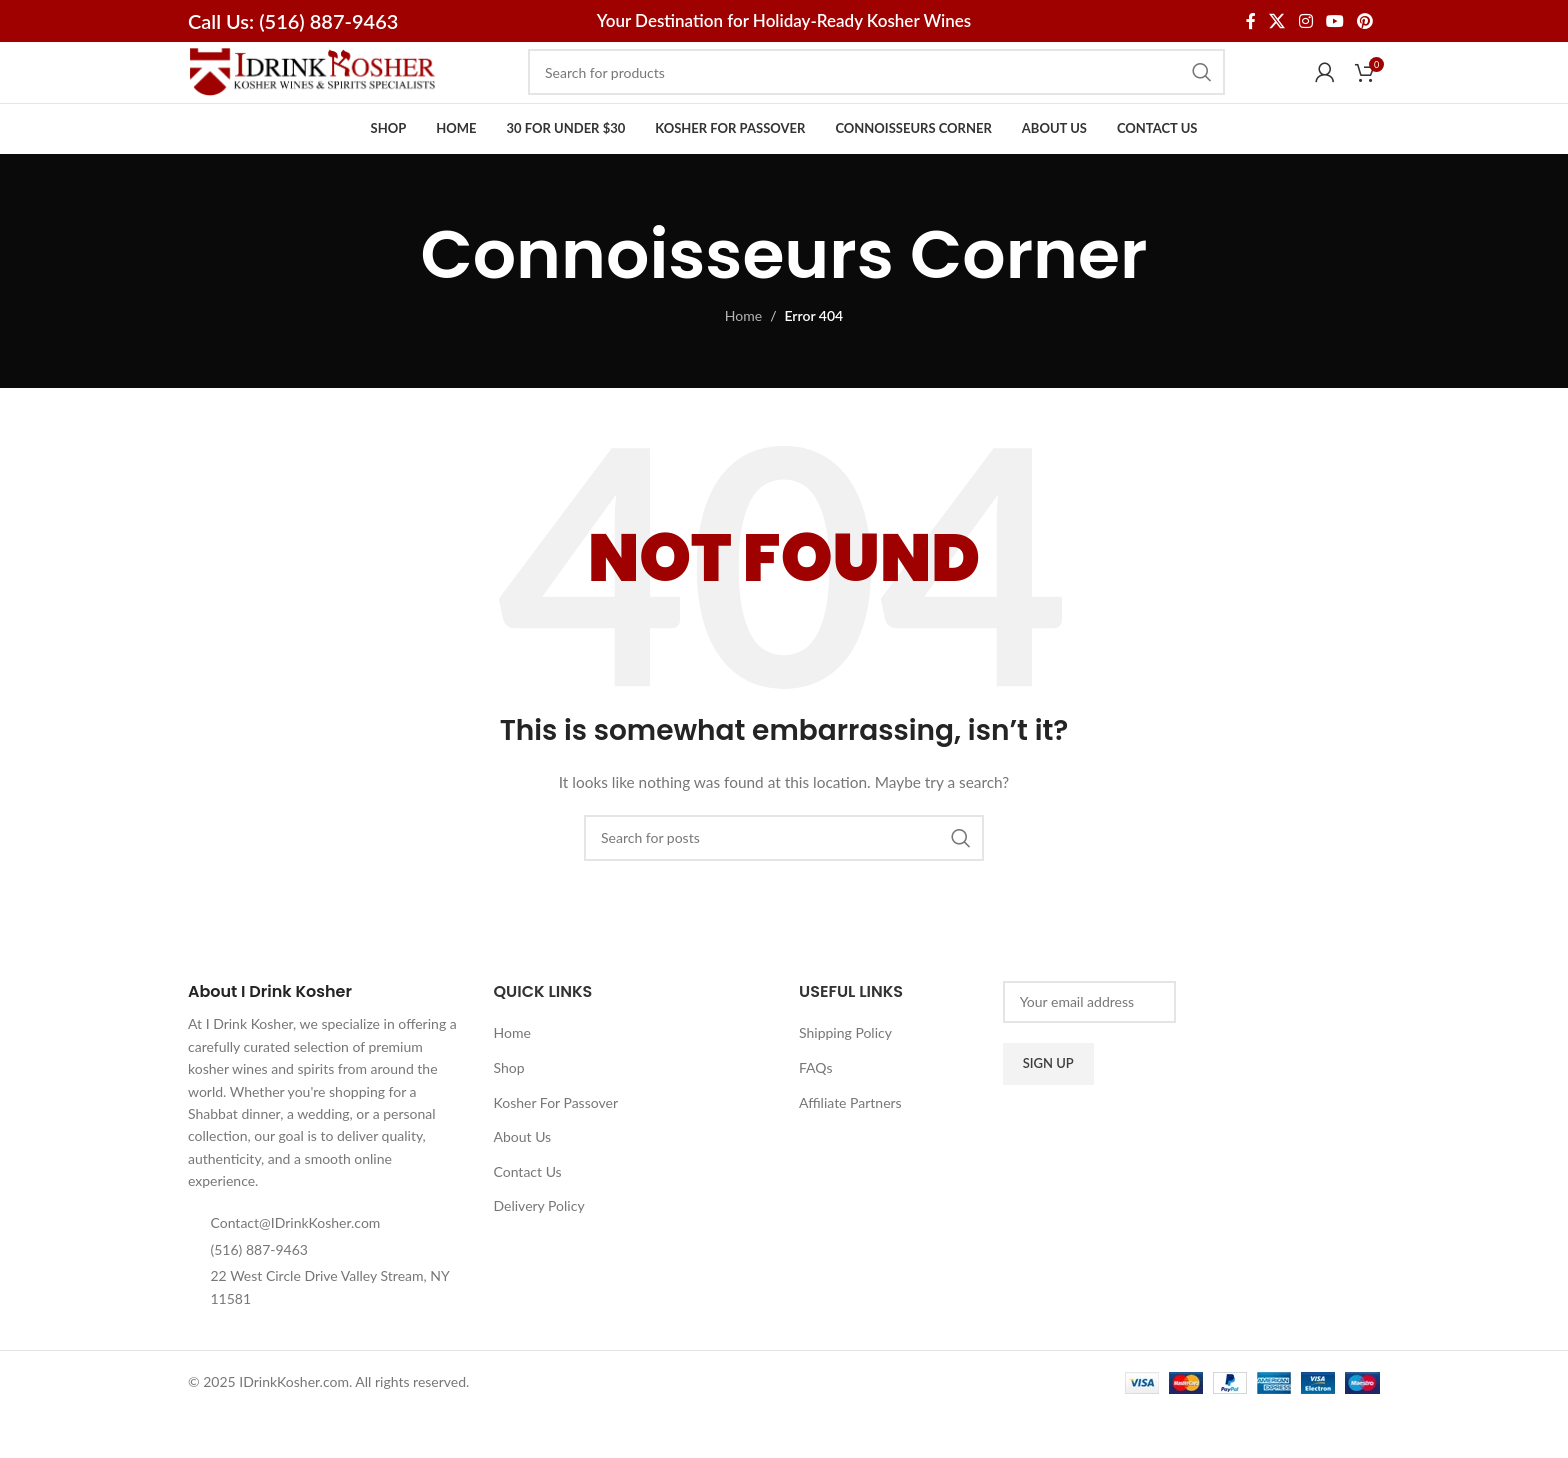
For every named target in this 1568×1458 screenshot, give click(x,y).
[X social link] (1277, 21)
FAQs (815, 1110)
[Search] (876, 94)
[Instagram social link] (1305, 21)
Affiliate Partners (850, 1145)
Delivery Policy (539, 1249)
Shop (509, 1110)
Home (743, 359)
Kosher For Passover (556, 1145)
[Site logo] (313, 92)
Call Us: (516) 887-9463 (293, 21)
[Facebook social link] (1250, 21)
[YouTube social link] (1334, 21)
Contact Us (528, 1214)
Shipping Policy (845, 1076)
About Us (523, 1179)
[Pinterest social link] (1365, 21)
